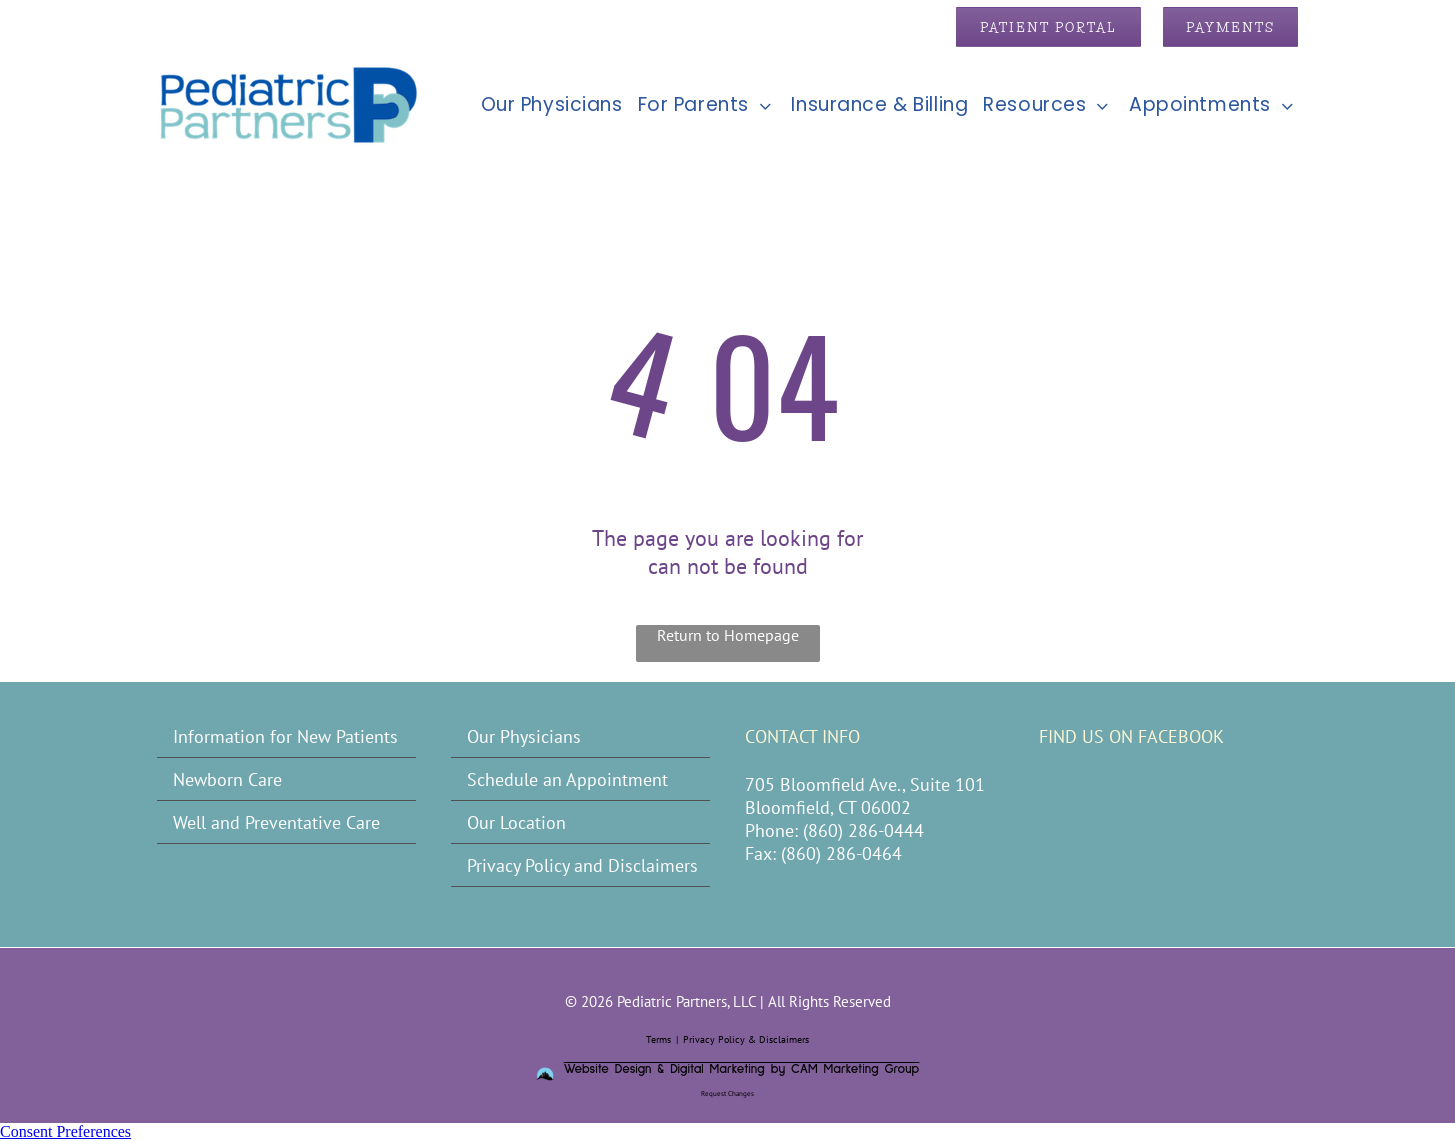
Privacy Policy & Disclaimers (746, 1039)
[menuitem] (544, 104)
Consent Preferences (65, 1131)
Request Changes (727, 1093)
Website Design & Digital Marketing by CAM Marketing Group (742, 1069)
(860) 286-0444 (863, 830)
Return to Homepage (728, 635)
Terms (658, 1039)
